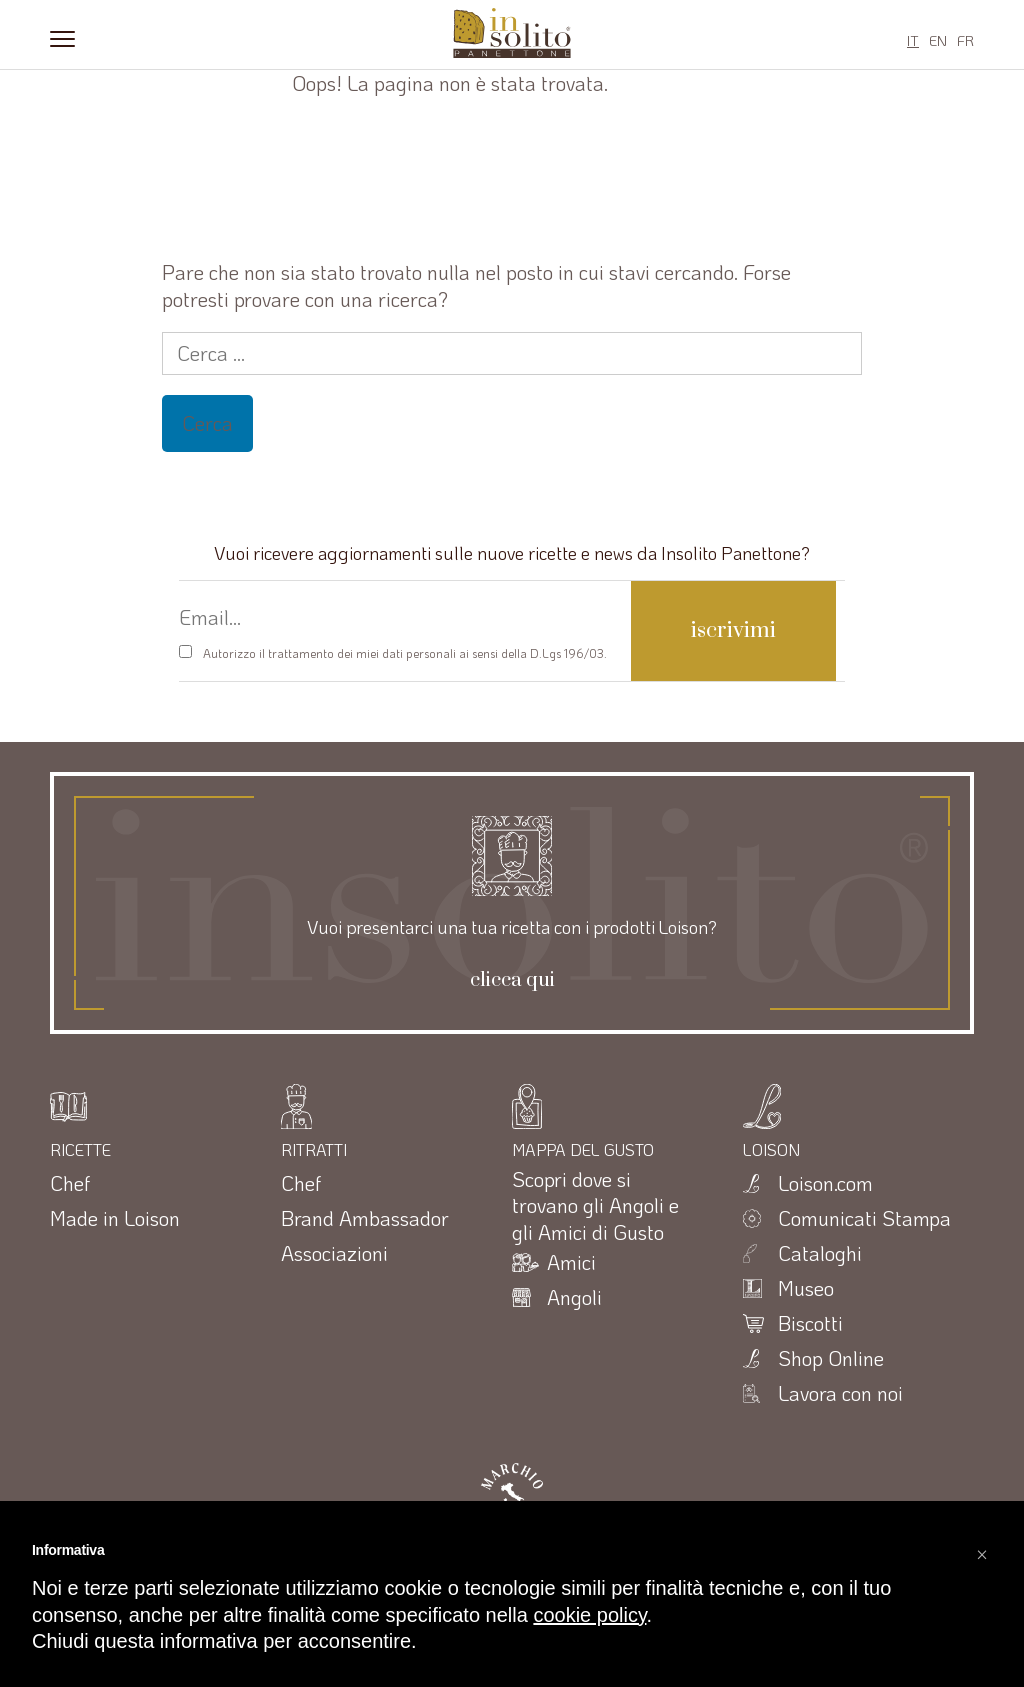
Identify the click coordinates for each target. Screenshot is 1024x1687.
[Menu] (62, 36)
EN (938, 40)
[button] (982, 1549)
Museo (806, 1288)
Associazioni (334, 1253)
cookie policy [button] (589, 1615)
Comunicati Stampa (864, 1218)
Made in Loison (115, 1218)
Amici (571, 1262)
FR (965, 40)
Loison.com (825, 1183)
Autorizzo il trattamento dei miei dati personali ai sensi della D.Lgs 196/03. (405, 653)
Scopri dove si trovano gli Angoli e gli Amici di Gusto (595, 1205)
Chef (70, 1183)
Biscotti (810, 1323)
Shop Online (831, 1358)
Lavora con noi (840, 1393)
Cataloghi (820, 1253)
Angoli (574, 1297)
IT (913, 40)
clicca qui (512, 981)
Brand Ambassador (365, 1218)
